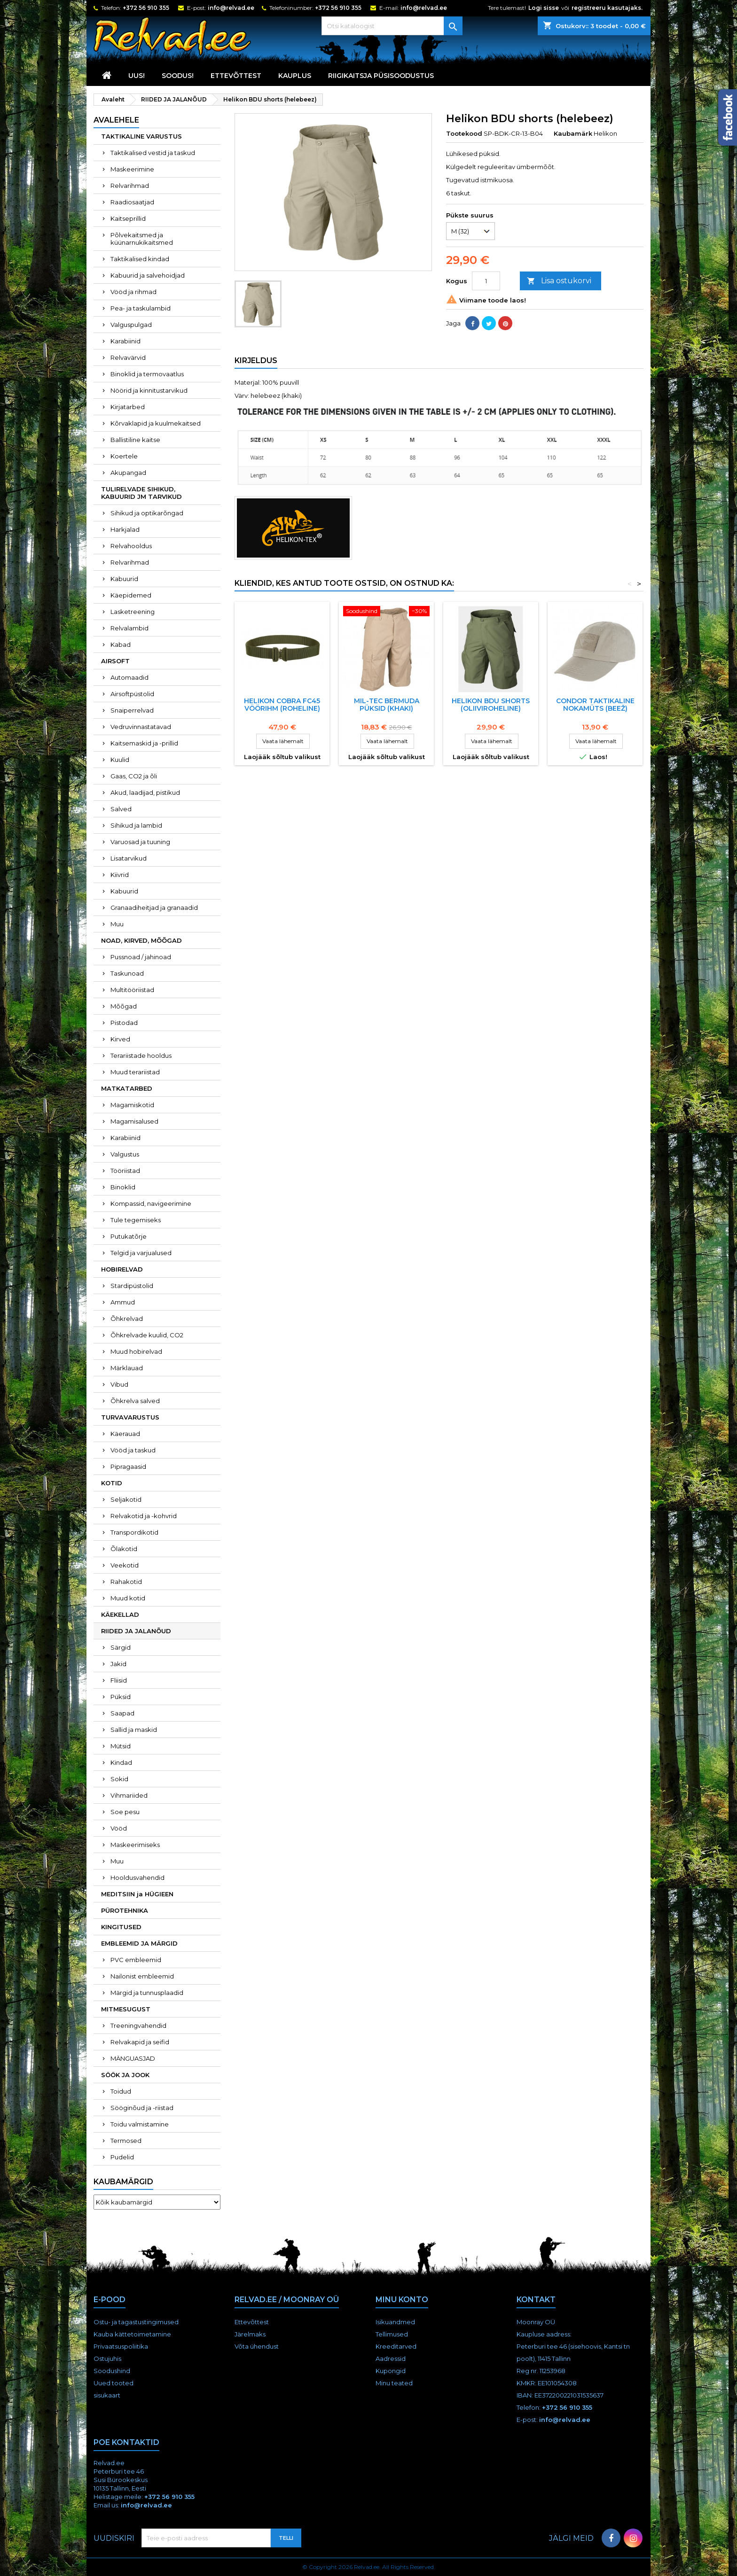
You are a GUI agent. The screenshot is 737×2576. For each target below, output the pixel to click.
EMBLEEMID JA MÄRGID (139, 1943)
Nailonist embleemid (142, 1976)
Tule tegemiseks (135, 1220)
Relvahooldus (131, 546)
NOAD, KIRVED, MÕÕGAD (141, 940)
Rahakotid (126, 1581)
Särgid (120, 1647)
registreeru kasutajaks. (607, 7)
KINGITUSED (121, 1927)
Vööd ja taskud (133, 1450)
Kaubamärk (573, 133)
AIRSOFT (115, 661)
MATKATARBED (126, 1088)
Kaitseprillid (128, 218)
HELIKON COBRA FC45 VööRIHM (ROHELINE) (282, 705)
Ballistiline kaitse (135, 439)
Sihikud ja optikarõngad (146, 513)
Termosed (125, 2140)
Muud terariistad (135, 1072)
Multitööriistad (132, 989)
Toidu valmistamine (139, 2124)
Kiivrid (119, 874)
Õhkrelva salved (135, 1400)
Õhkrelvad (126, 1318)
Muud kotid (127, 1598)
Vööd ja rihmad (133, 291)
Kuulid (119, 759)
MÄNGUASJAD (132, 2058)
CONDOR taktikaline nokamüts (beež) (595, 705)
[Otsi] (392, 25)
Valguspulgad (131, 324)
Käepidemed (130, 595)
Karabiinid (125, 341)
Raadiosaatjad (132, 202)
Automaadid (129, 677)
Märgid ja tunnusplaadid (146, 1992)
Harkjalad (125, 529)
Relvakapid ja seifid (139, 2042)
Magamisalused (134, 1121)
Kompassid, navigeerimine (150, 1203)
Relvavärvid (128, 357)
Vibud (119, 1384)
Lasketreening (132, 611)
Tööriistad (125, 1170)
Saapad (122, 1713)
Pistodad (124, 1022)
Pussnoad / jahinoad (140, 957)
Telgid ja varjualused (141, 1253)
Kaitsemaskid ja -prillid (144, 743)
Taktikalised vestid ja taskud (152, 152)
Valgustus (124, 1154)
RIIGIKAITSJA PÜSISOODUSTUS (381, 75)
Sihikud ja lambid (136, 825)
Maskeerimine (132, 169)
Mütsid (120, 1746)
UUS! (136, 75)
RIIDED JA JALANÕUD (136, 1631)
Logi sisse (543, 7)
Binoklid (122, 1187)
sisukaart (107, 2395)
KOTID (111, 1483)
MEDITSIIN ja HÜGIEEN (137, 1894)
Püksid (120, 1696)
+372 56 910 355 (146, 7)
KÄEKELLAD (120, 1614)
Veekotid (124, 1565)
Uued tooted (113, 2383)
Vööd (118, 1828)
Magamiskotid (132, 1105)
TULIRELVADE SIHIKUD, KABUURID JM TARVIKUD (141, 492)
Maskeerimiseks (135, 1844)
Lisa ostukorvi (559, 281)
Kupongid (391, 2370)
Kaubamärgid (123, 2181)
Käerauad (125, 1433)
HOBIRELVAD (122, 1269)
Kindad (121, 1762)
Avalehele (116, 120)
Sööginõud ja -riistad (141, 2107)
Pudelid (122, 2157)
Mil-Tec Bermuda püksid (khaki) (386, 705)
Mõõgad (123, 1006)
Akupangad (128, 472)
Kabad (120, 644)
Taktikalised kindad (139, 259)
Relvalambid (129, 628)
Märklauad (126, 1368)
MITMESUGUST (125, 2009)
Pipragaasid (128, 1466)
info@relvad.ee (231, 7)
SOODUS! (178, 75)
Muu (117, 924)
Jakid (118, 1664)
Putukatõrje (128, 1236)
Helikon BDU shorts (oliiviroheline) (491, 705)
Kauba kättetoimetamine (132, 2334)
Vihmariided (129, 1795)
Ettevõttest (236, 75)
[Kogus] (486, 281)
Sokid (119, 1779)
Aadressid (391, 2358)
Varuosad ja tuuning (140, 842)
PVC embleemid (135, 1959)
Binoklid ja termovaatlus (147, 374)
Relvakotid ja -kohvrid (143, 1516)
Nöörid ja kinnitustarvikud (149, 390)
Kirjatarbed (127, 407)
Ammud (122, 1302)
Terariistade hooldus (141, 1055)
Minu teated (394, 2383)
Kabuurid (124, 578)
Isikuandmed (395, 2322)
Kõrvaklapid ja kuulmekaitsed (155, 423)
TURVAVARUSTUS (130, 1417)
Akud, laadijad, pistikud (145, 792)
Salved (121, 809)
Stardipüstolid (131, 1285)
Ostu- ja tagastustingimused (136, 2322)
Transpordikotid (134, 1532)
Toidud (120, 2091)
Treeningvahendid (138, 2025)
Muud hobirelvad (136, 1351)
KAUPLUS (294, 75)
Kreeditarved (396, 2346)
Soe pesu (125, 1812)
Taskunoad (127, 973)
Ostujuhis (107, 2358)
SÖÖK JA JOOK (125, 2075)
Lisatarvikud (128, 858)
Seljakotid (125, 1499)
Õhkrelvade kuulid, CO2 (146, 1335)
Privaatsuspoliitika (121, 2346)
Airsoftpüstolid (132, 694)
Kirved (120, 1039)
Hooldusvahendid (137, 1877)
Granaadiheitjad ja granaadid (154, 907)
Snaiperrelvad (132, 710)
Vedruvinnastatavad (140, 726)
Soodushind (112, 2370)
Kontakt (536, 2299)
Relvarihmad (129, 185)
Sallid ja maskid (133, 1729)
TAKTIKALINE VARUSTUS (141, 136)
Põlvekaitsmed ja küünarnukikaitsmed (141, 238)
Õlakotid (123, 1548)
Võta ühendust (257, 2346)
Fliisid (118, 1680)
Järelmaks (250, 2334)
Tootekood (464, 133)
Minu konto (402, 2299)
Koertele (124, 456)
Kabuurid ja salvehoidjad (147, 275)
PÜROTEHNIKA (124, 1910)
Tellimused (392, 2334)
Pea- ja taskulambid (140, 308)
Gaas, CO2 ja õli (133, 776)
